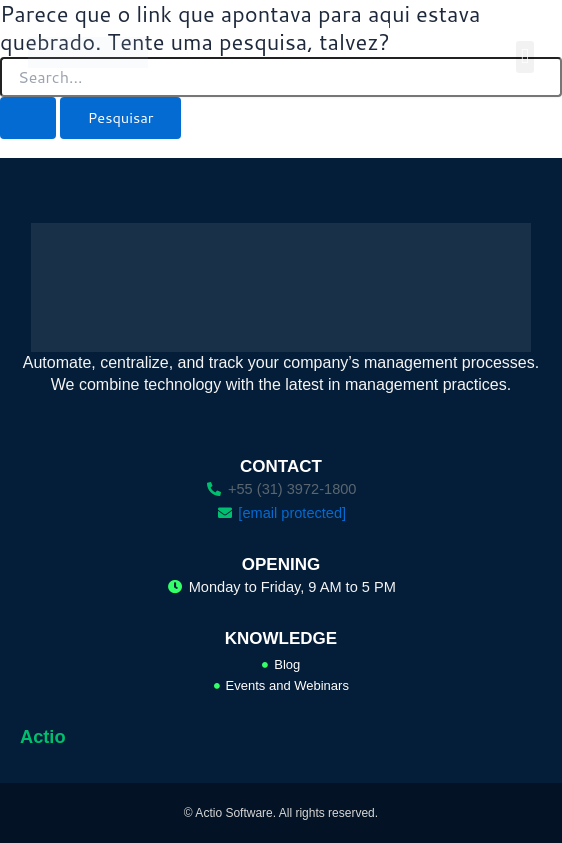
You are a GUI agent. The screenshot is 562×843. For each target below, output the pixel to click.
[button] (525, 57)
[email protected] (292, 513)
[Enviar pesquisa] (28, 118)
